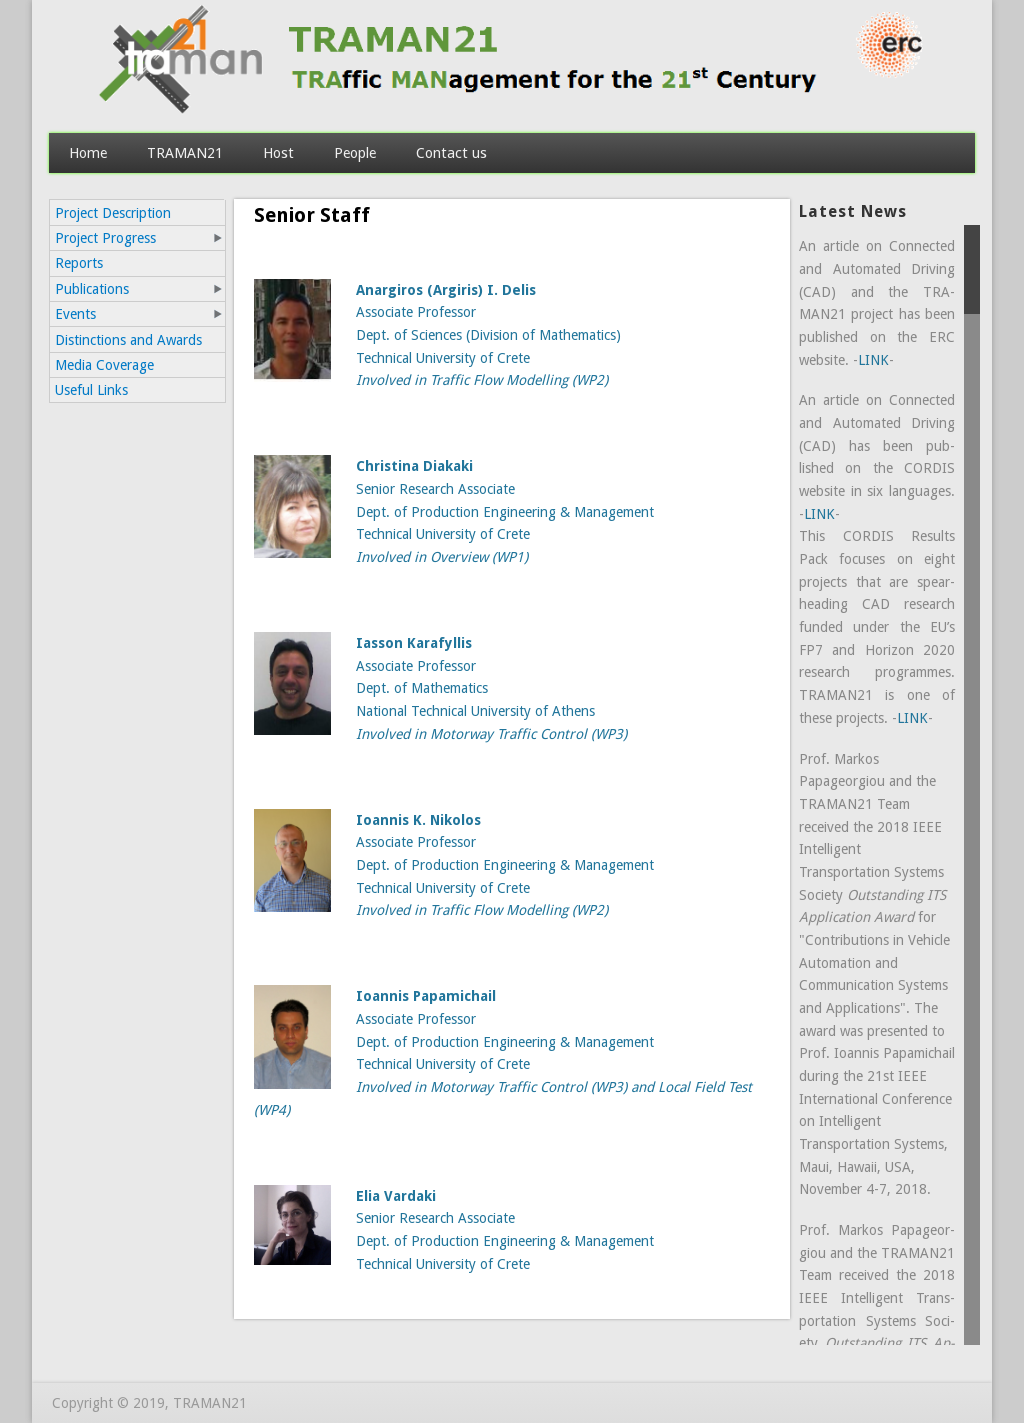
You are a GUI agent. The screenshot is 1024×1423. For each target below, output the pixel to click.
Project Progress (105, 238)
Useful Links (91, 390)
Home (88, 152)
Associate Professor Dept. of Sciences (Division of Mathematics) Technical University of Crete (488, 335)
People (355, 152)
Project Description (113, 213)
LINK (873, 360)
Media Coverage (104, 365)
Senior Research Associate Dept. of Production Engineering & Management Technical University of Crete (505, 511)
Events (75, 314)
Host (278, 152)
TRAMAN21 (185, 152)
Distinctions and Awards (128, 340)
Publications (92, 289)
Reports (79, 263)
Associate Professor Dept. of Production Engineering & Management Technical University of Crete (505, 865)
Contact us (451, 152)
